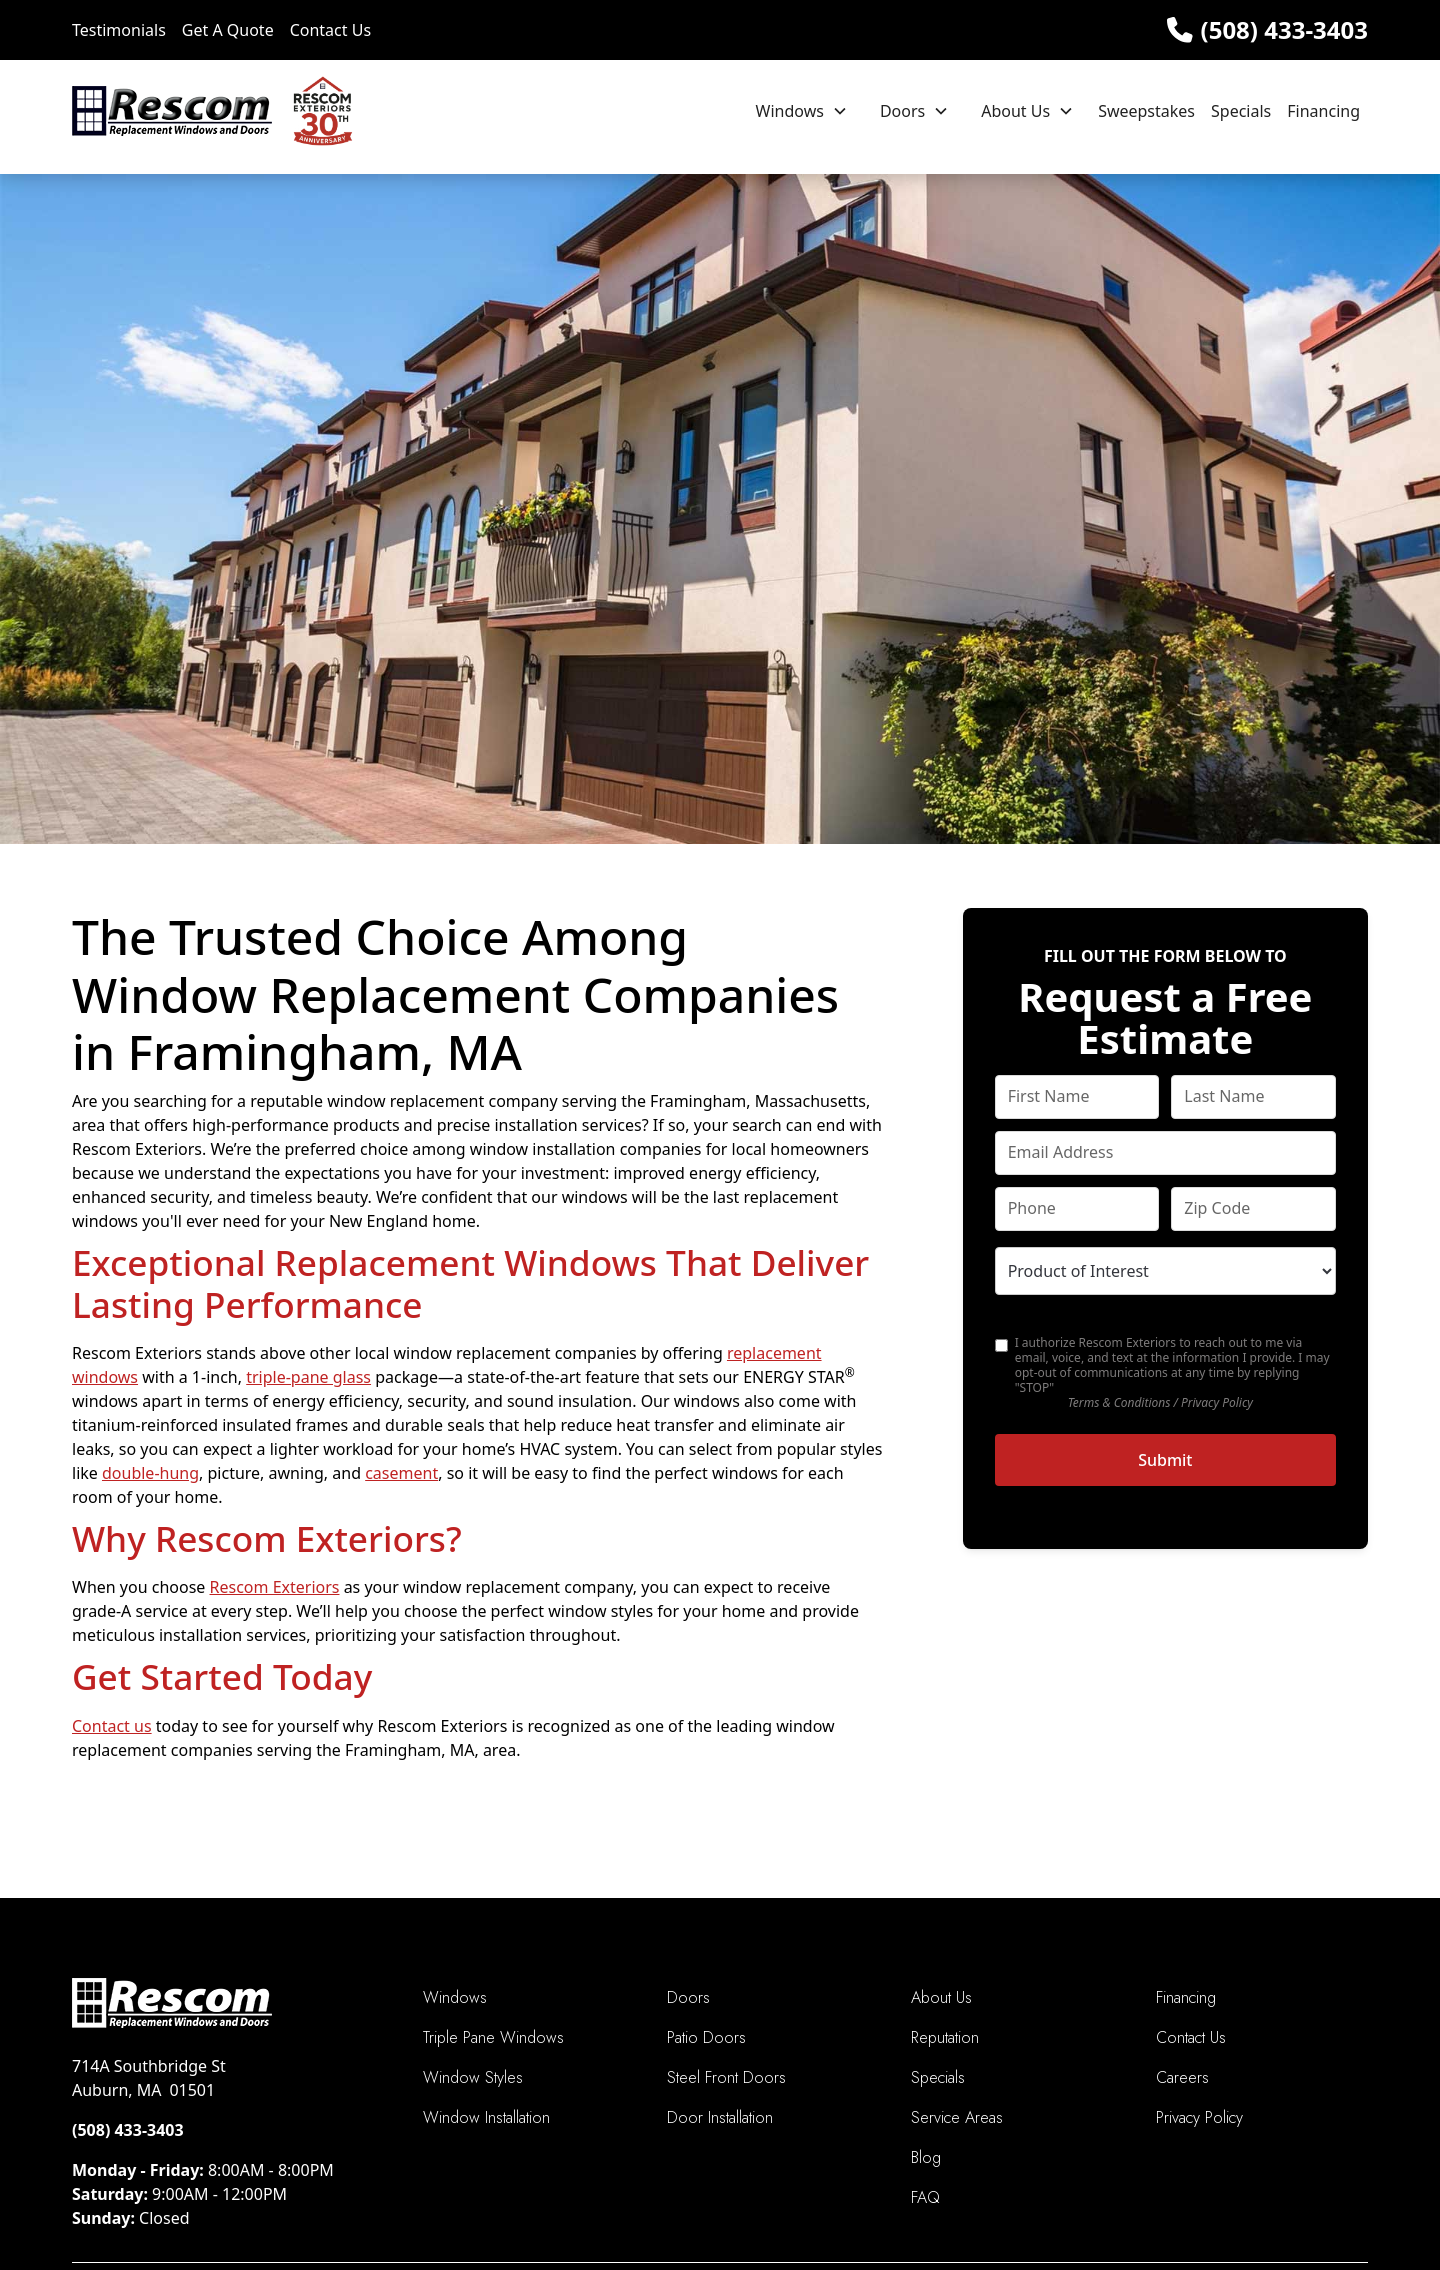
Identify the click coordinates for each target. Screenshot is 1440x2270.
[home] (212, 111)
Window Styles (473, 2077)
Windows (790, 111)
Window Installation (486, 2117)
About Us (1015, 111)
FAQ (925, 2197)
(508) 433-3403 (1284, 29)
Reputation (945, 2037)
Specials (1241, 111)
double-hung (150, 1473)
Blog (926, 2157)
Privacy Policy (1199, 2117)
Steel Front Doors (726, 2077)
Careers (1182, 2077)
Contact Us (330, 30)
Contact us (112, 1726)
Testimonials (119, 30)
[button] (802, 111)
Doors (902, 111)
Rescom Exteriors (275, 1587)
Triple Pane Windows (493, 2037)
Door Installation (720, 2117)
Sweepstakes (1146, 111)
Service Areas (957, 2117)
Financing (1323, 111)
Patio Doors (706, 2037)
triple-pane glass (308, 1377)
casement (401, 1473)
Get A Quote (228, 30)
